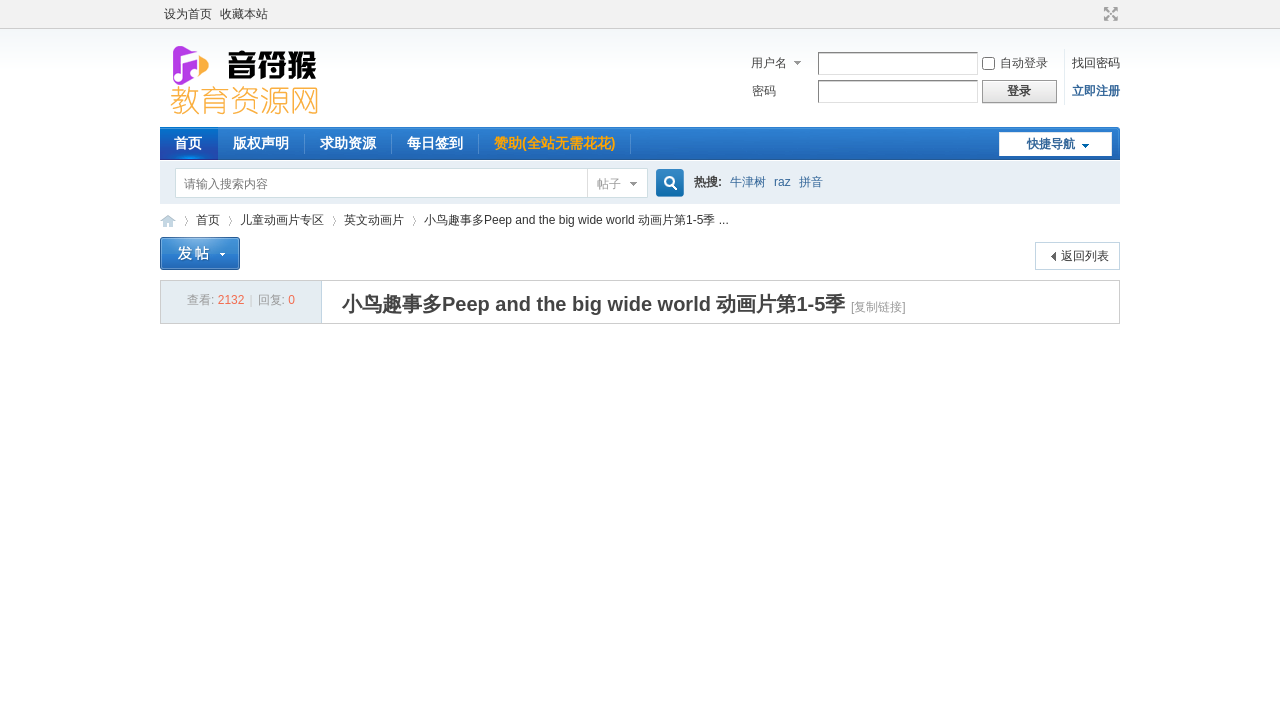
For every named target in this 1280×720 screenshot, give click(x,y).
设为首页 (188, 14)
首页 (188, 143)
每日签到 (435, 143)
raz (782, 182)
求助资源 (348, 143)
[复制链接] (878, 307)
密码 (764, 91)
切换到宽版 (1108, 14)
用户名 (769, 63)
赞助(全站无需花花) (554, 143)
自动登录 (1015, 63)
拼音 (811, 182)
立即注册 (1096, 91)
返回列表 (1085, 256)
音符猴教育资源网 (168, 220)
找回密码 (1096, 63)
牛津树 (748, 182)
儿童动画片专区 (282, 220)
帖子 (609, 184)
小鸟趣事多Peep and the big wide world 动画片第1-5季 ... (576, 220)
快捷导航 (1051, 144)
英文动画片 (374, 220)
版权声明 (261, 143)
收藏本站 (244, 14)
